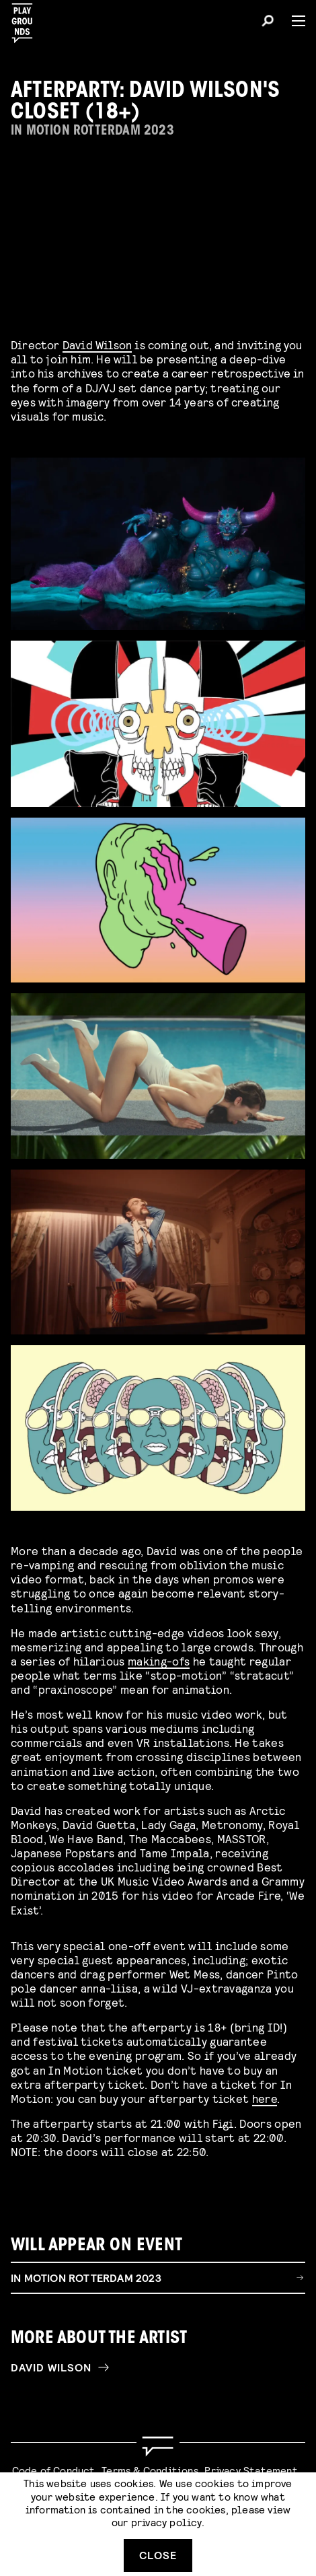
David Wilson (97, 344)
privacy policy (166, 2521)
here (264, 2105)
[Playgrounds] (26, 19)
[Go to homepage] (158, 2446)
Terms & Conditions (150, 2470)
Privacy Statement (250, 2470)
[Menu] (293, 21)
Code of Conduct (53, 2470)
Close (158, 2554)
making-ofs (159, 1668)
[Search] (267, 23)
